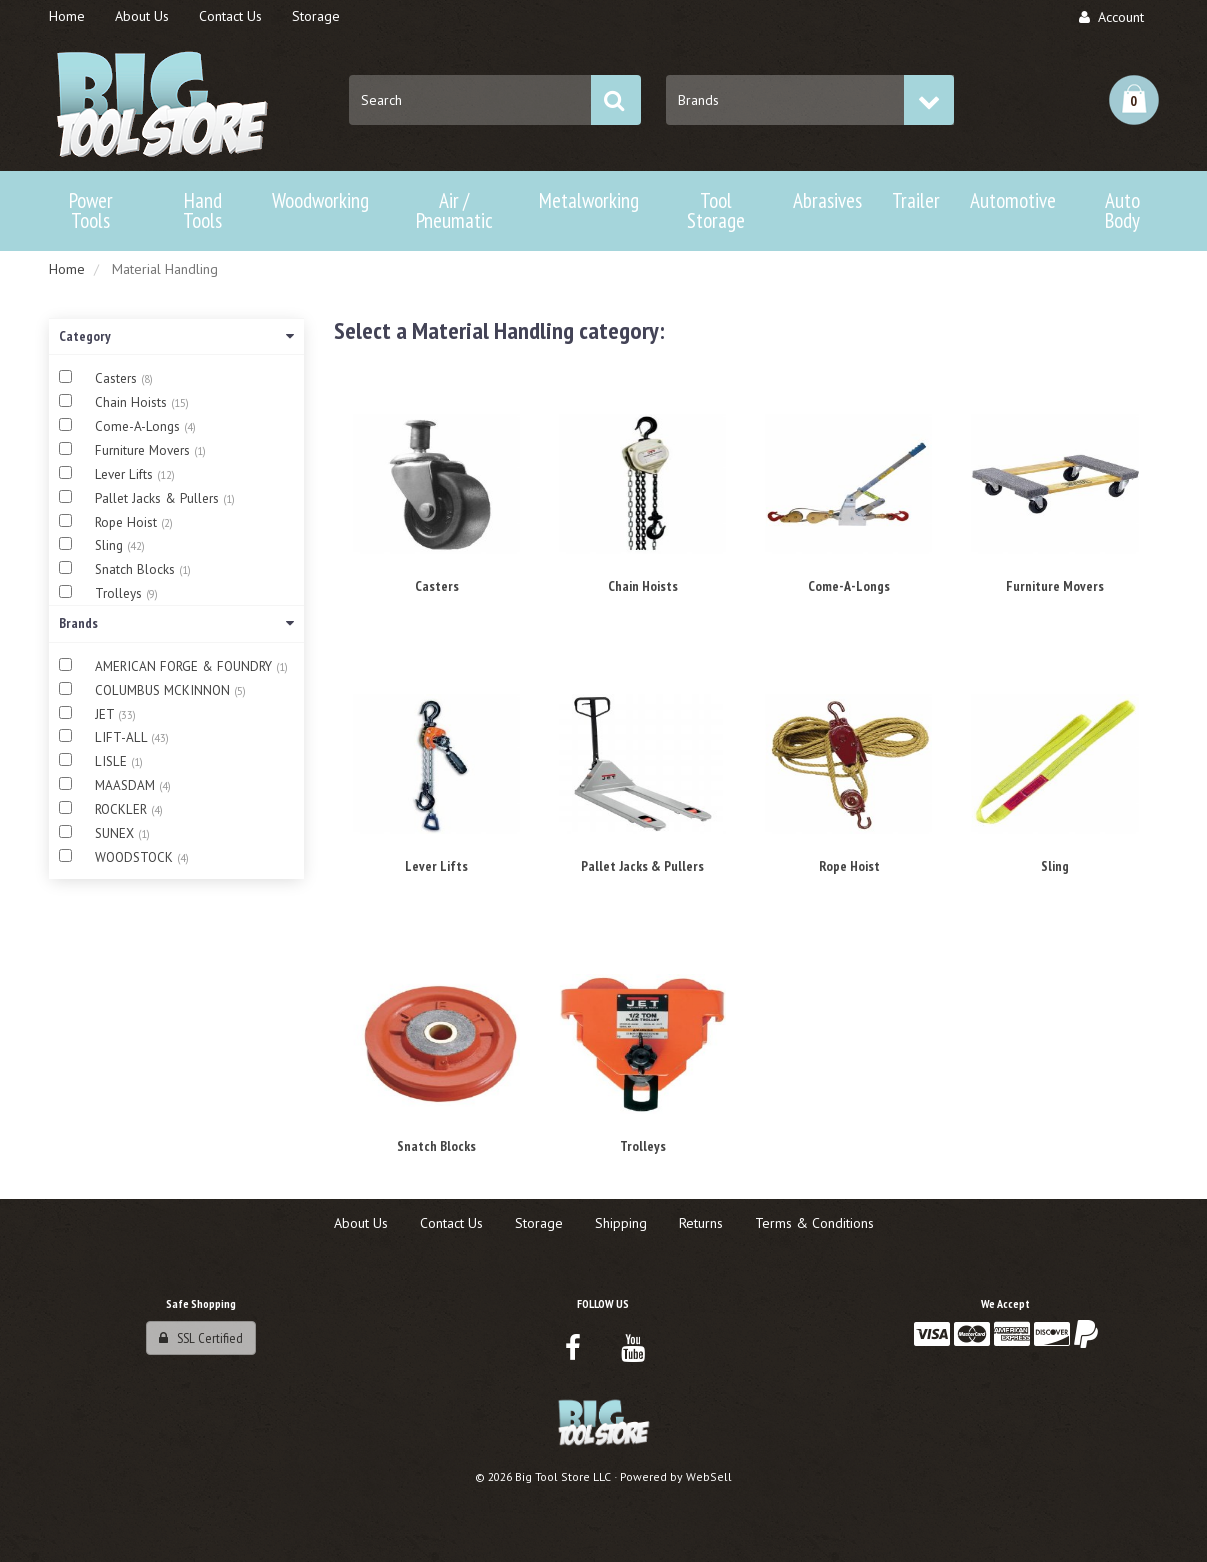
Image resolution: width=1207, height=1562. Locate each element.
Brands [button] (176, 623)
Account (1111, 17)
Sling (111, 545)
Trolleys (120, 593)
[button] (1134, 100)
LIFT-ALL (123, 737)
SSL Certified (201, 1338)
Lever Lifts (126, 474)
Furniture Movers (144, 450)
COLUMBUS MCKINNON (164, 690)
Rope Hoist (128, 522)
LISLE (113, 761)
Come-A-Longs (139, 426)
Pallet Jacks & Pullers (159, 498)
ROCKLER (123, 809)
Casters (118, 378)
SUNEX (116, 833)
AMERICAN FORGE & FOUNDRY (185, 666)
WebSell (709, 1476)
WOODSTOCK (136, 857)
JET (106, 714)
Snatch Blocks (137, 569)
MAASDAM (127, 785)
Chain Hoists (133, 402)
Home (67, 269)
